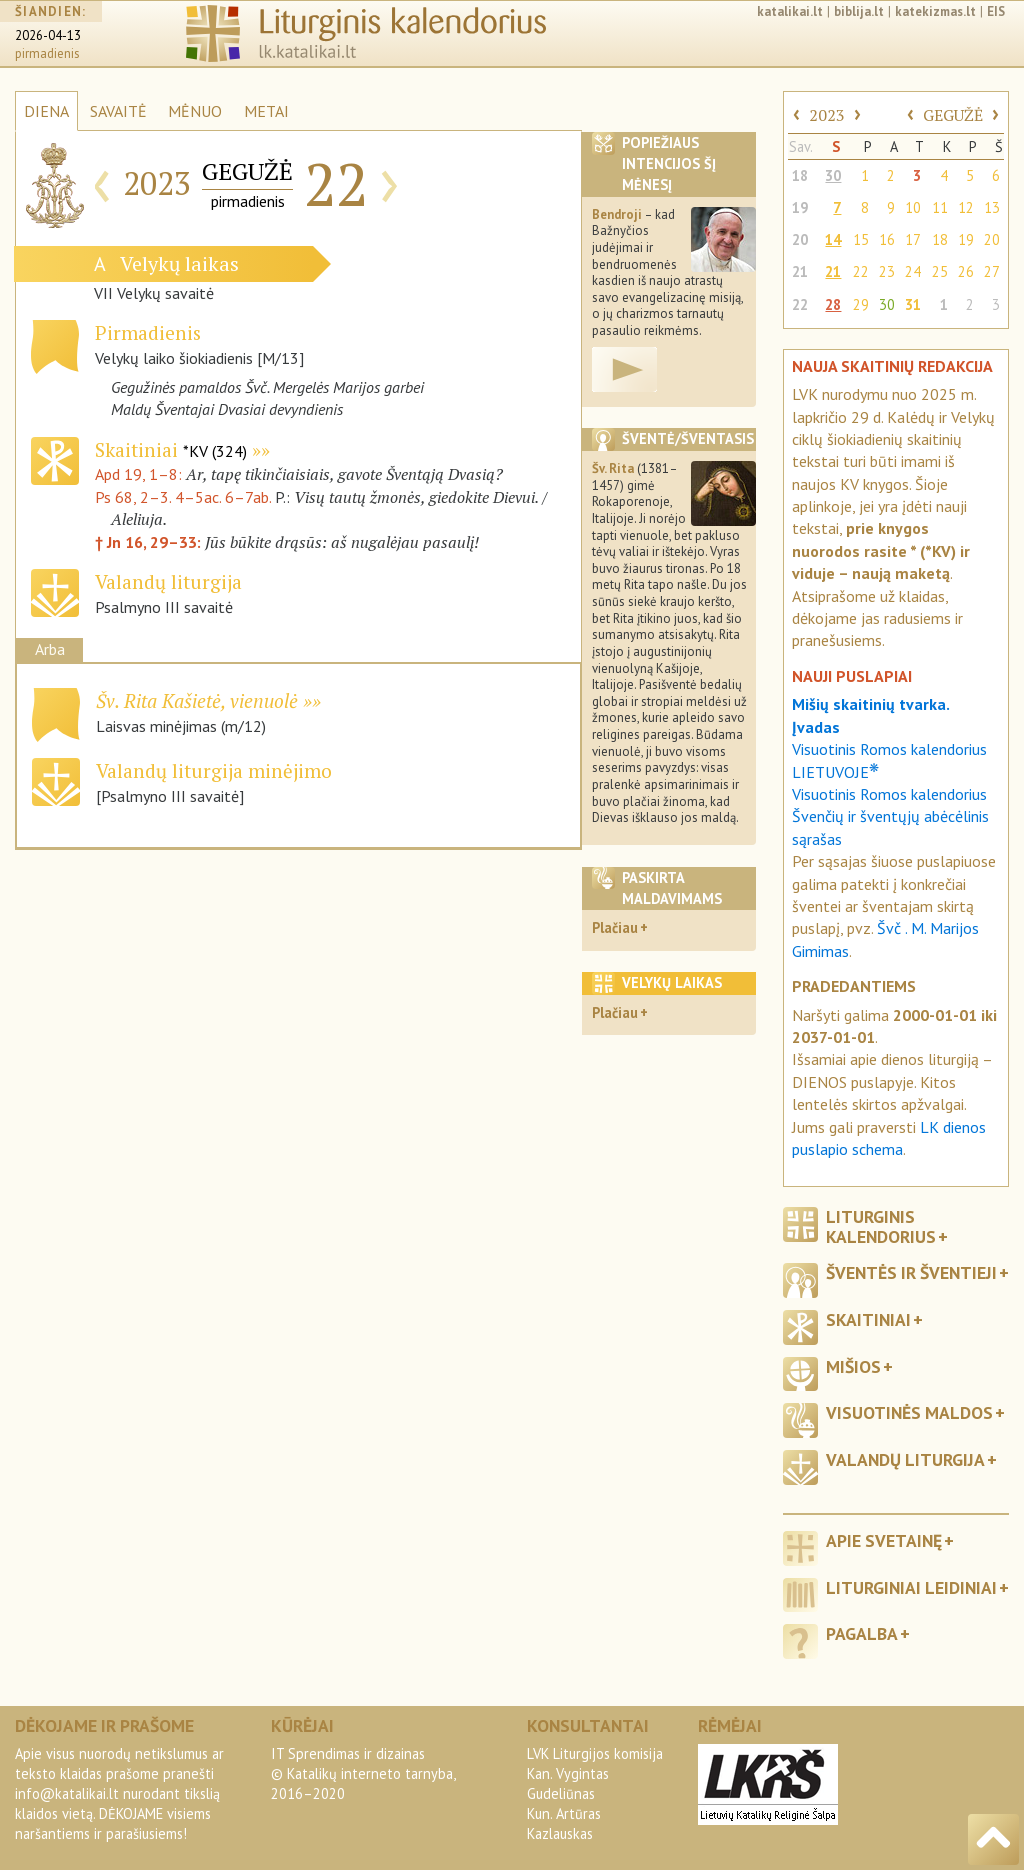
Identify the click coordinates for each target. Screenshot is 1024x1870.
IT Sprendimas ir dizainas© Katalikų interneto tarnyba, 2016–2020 (363, 1773)
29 (861, 304)
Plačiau (615, 927)
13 (992, 207)
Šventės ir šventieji (911, 1272)
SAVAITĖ (118, 111)
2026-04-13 (48, 35)
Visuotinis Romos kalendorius (889, 794)
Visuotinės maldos (909, 1412)
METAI (266, 111)
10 (913, 207)
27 (992, 271)
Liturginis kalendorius (881, 1226)
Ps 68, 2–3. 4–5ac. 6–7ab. (183, 497)
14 (833, 239)
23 (887, 271)
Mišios (853, 1366)
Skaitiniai (171, 449)
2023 (827, 115)
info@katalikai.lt (67, 1793)
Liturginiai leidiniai (911, 1587)
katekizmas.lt (935, 11)
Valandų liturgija (905, 1459)
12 (966, 207)
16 (887, 239)
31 (913, 304)
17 (913, 239)
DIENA (46, 111)
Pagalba (862, 1633)
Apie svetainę (884, 1540)
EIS (996, 11)
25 (940, 271)
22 (861, 271)
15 (861, 239)
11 (940, 207)
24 (913, 271)
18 (800, 175)
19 (800, 207)
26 (966, 271)
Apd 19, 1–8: (140, 474)
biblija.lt (859, 11)
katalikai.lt (790, 11)
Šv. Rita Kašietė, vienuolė (197, 700)
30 (833, 175)
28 (833, 304)
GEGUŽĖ (953, 115)
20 (800, 239)
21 (800, 271)
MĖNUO (195, 111)
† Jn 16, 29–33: (150, 542)
